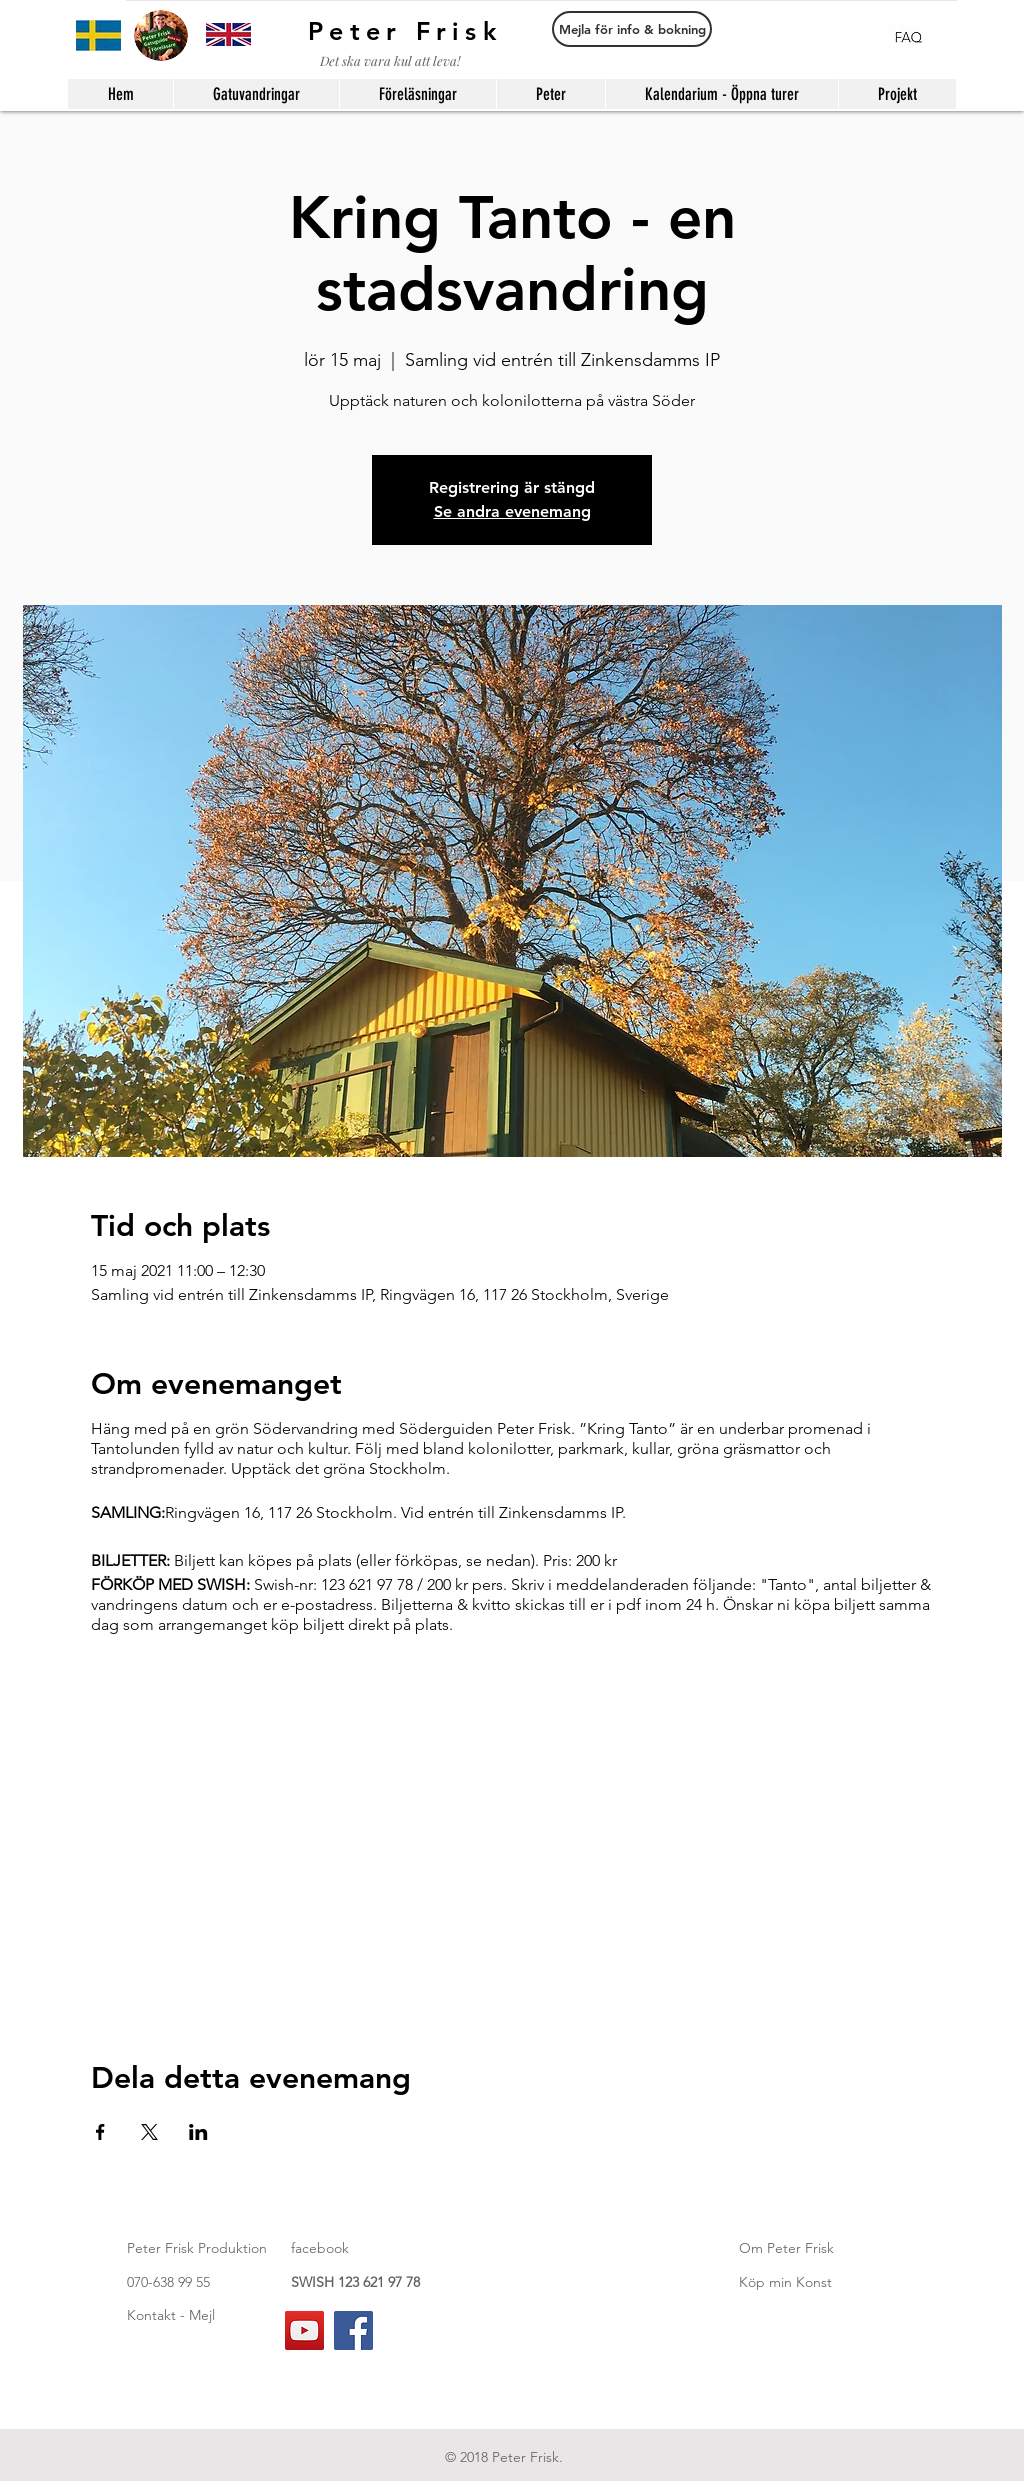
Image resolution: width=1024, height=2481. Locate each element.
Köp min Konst (785, 2282)
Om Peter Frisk (786, 2248)
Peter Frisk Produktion (197, 2248)
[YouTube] (304, 2330)
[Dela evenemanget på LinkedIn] (198, 2132)
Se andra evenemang (512, 511)
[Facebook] (353, 2330)
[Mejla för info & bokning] (632, 29)
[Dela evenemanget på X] (149, 2132)
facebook (320, 2248)
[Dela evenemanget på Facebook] (100, 2132)
